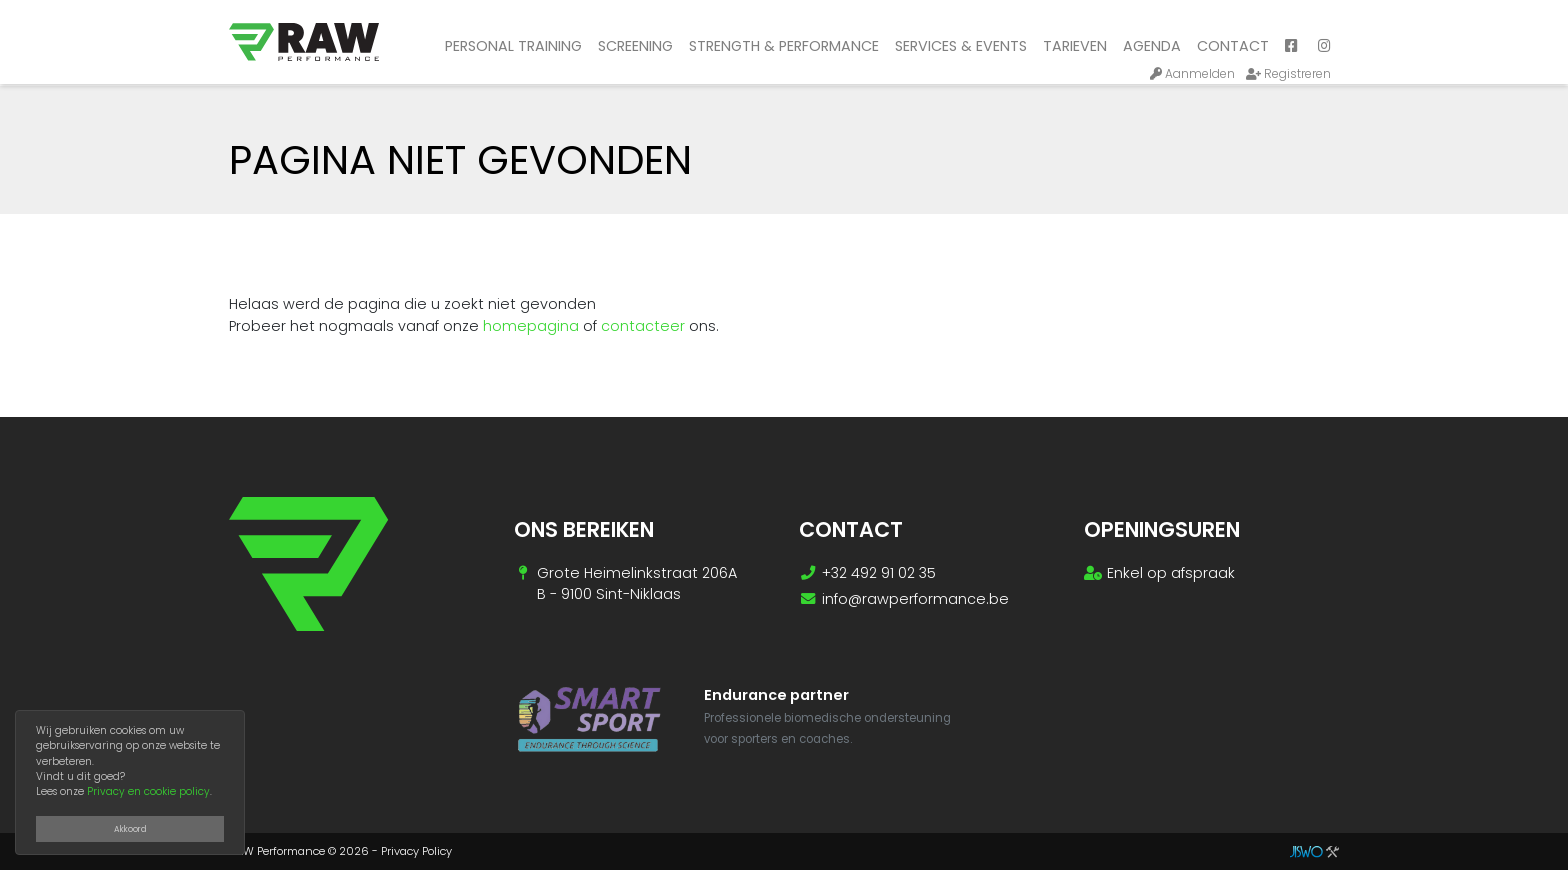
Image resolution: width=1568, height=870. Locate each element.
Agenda (1152, 46)
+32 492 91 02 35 (879, 573)
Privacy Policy (416, 851)
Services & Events (961, 46)
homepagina (531, 326)
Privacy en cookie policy (148, 791)
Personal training (513, 46)
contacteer (643, 326)
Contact (1233, 46)
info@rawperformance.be (915, 599)
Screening (635, 46)
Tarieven (1075, 46)
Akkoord (130, 829)
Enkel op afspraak (1171, 573)
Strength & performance (784, 46)
